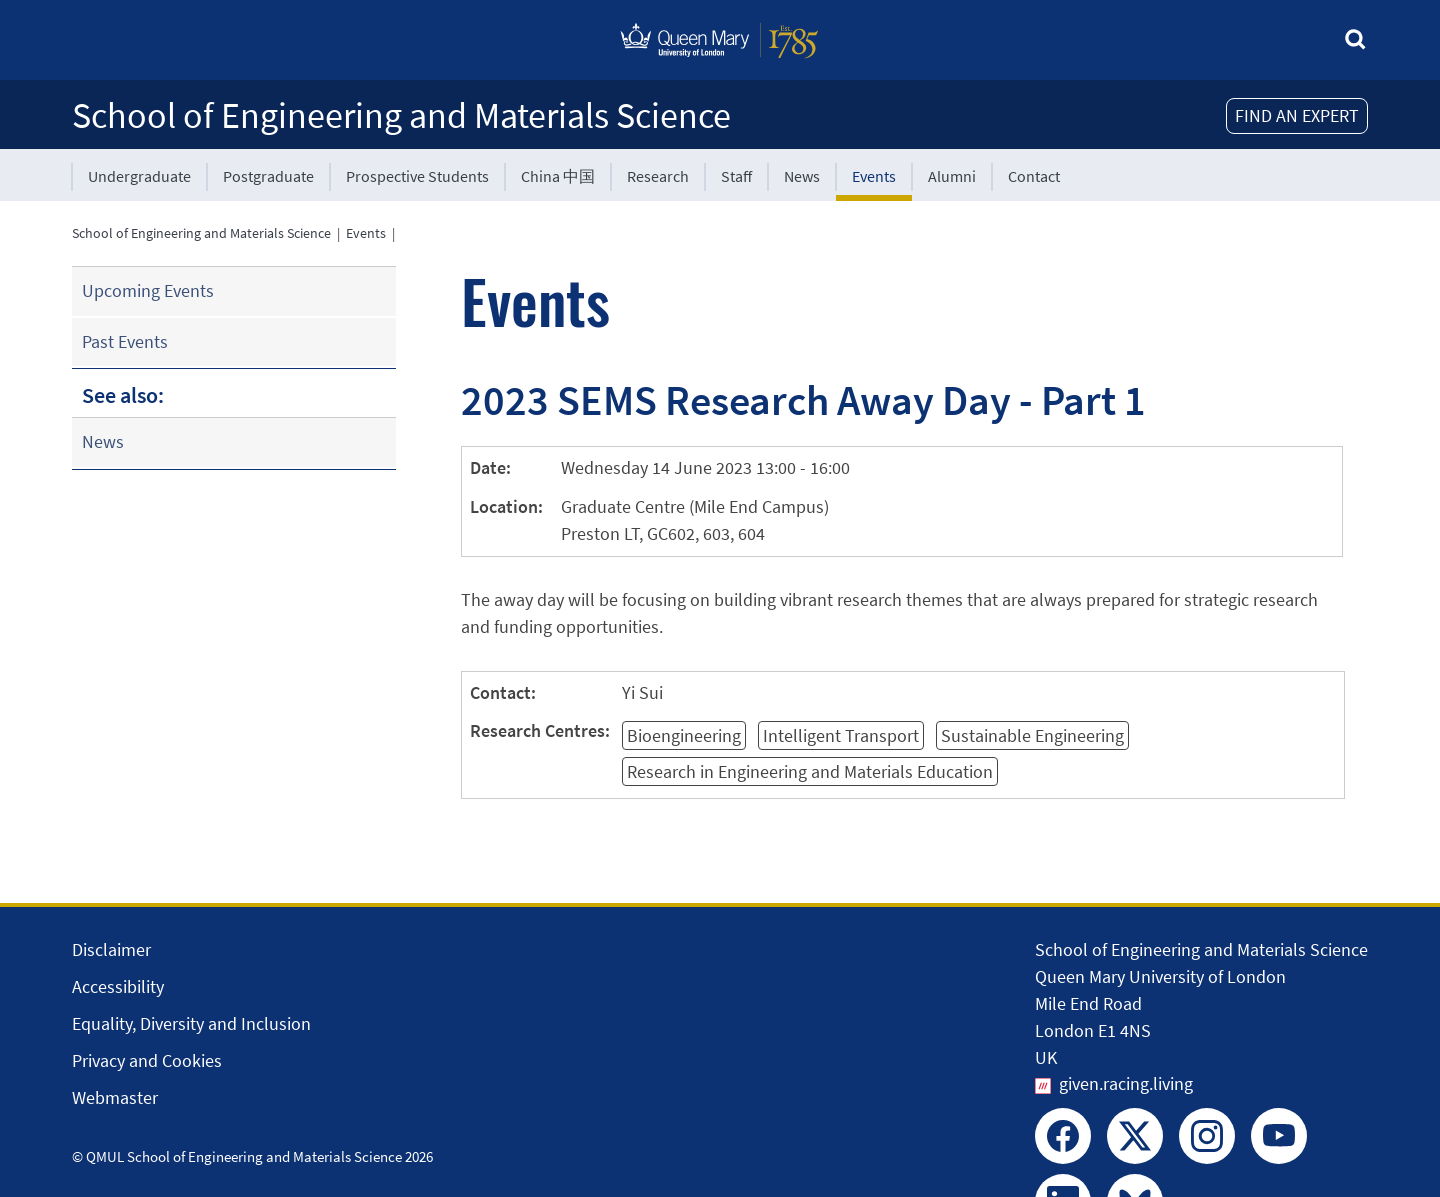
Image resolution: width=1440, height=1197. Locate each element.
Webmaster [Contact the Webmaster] (115, 1097)
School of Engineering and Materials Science (401, 115)
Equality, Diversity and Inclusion (191, 1023)
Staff (736, 176)
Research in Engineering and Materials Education (810, 771)
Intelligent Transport (841, 735)
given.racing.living (1126, 1083)
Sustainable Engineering (1032, 735)
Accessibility (118, 986)
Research (658, 176)
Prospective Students (417, 176)
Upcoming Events (148, 290)
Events (874, 176)
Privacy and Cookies (147, 1060)
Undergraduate (139, 176)
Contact (1034, 176)
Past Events (125, 341)
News (802, 176)
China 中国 (558, 176)
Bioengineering (684, 735)
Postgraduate (268, 176)
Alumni (952, 176)
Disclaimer (111, 949)
